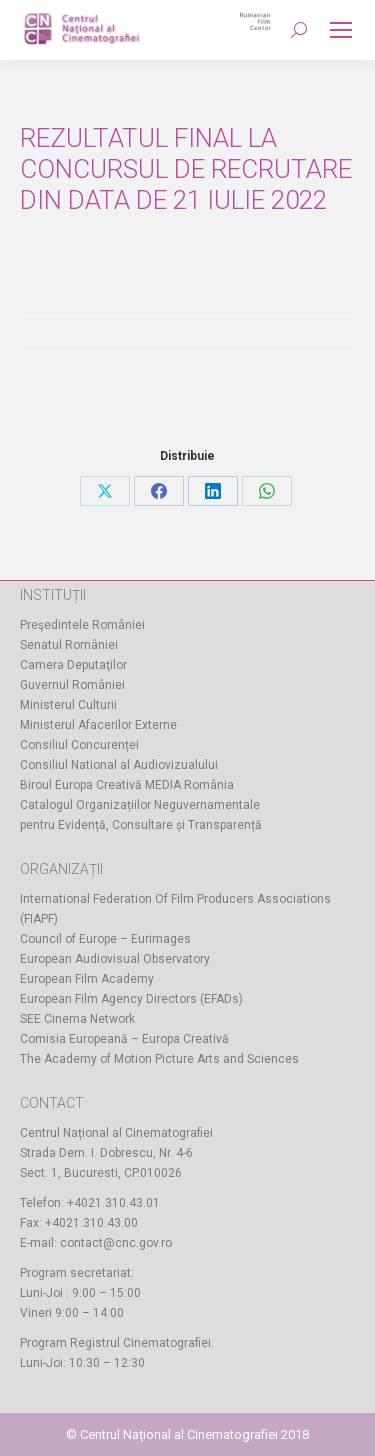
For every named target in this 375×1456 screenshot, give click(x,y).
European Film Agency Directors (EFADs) (131, 999)
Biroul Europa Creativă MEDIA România (127, 785)
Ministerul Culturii (68, 705)
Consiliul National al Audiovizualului (119, 765)
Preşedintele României (82, 625)
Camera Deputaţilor (73, 665)
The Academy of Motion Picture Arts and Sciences (159, 1059)
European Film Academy (87, 979)
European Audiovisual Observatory (115, 959)
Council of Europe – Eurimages (105, 939)
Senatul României (69, 645)
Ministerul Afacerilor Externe (98, 725)
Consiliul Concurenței (79, 745)
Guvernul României (72, 685)
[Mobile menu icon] (341, 30)
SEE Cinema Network (77, 1019)
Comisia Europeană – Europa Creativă (124, 1039)
